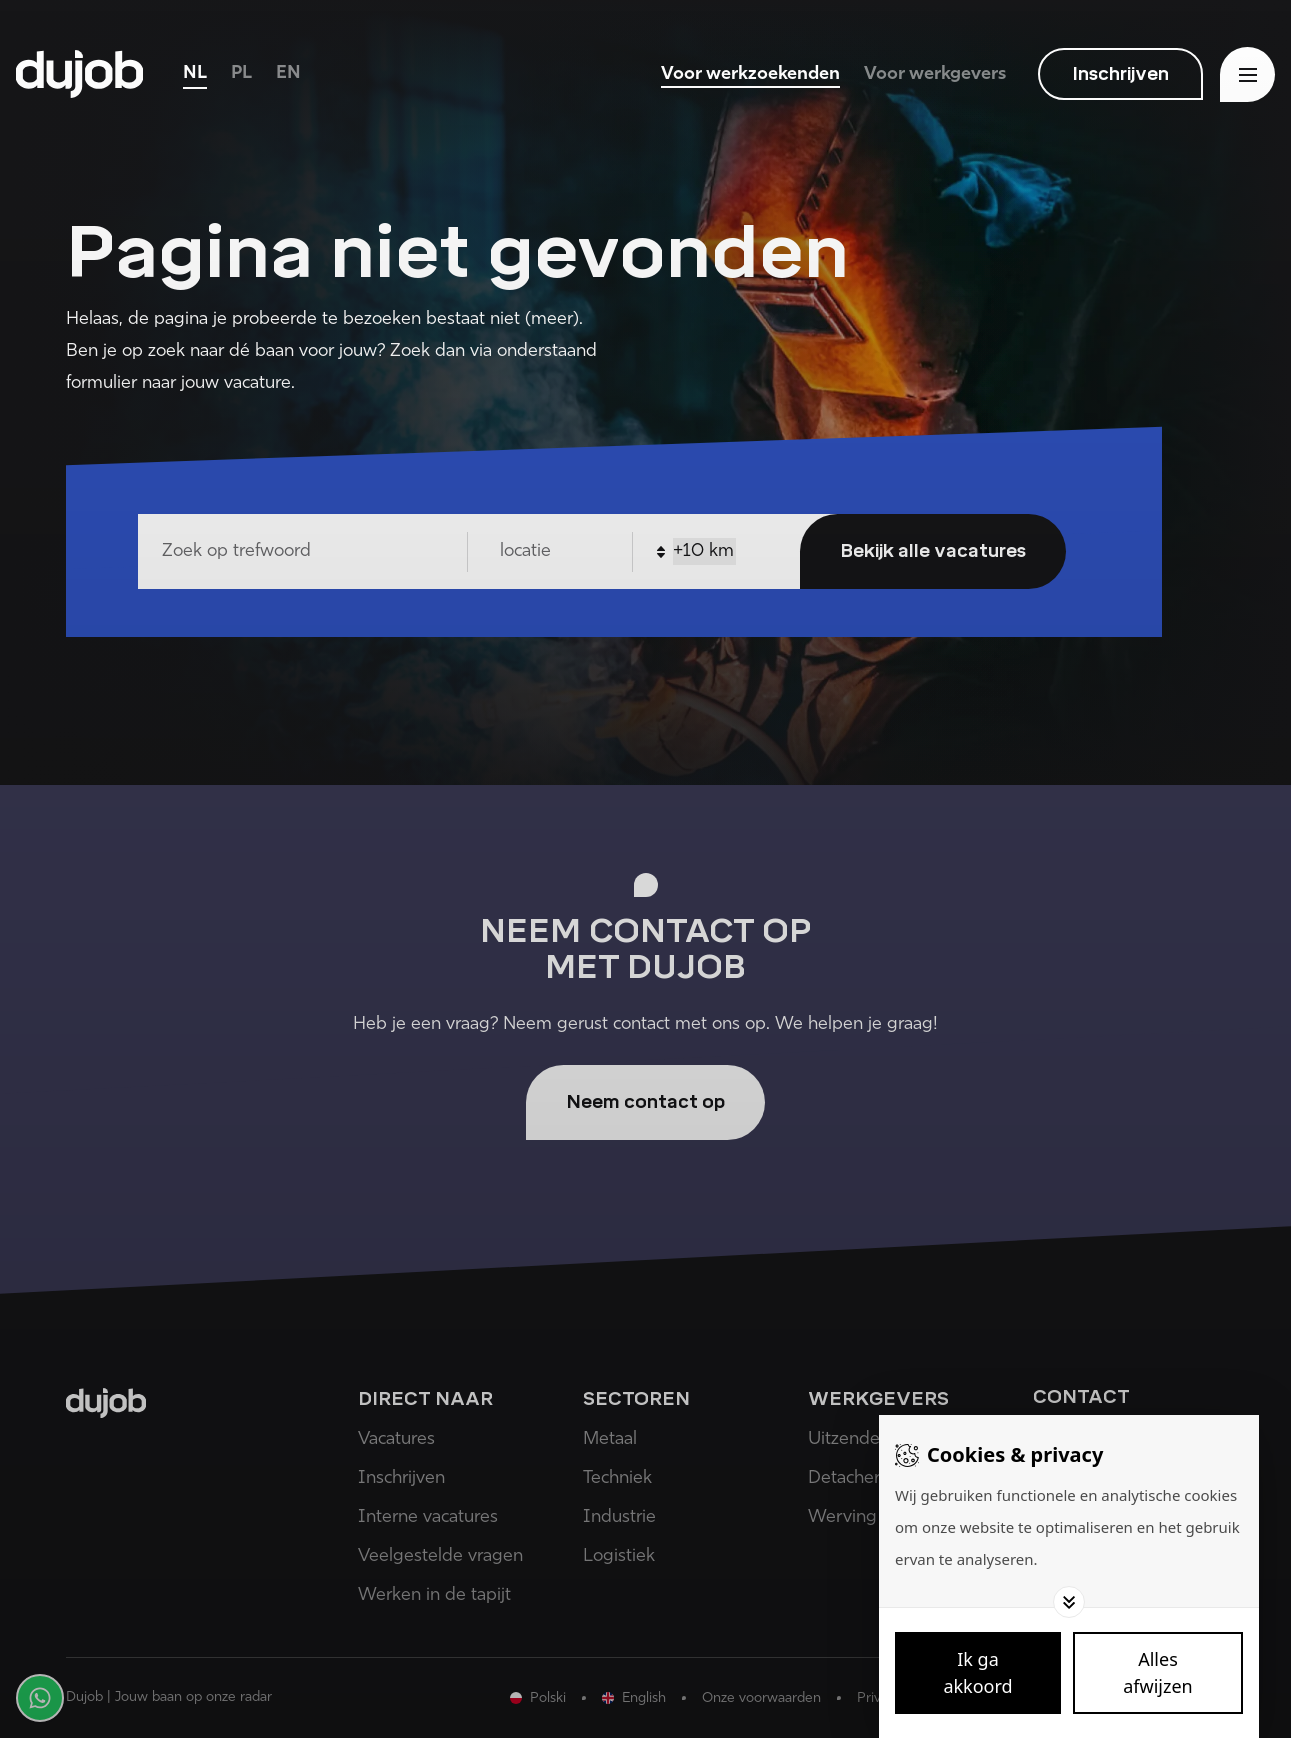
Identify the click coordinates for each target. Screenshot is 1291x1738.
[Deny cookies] (1158, 1673)
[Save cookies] (978, 1673)
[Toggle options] (1069, 1602)
